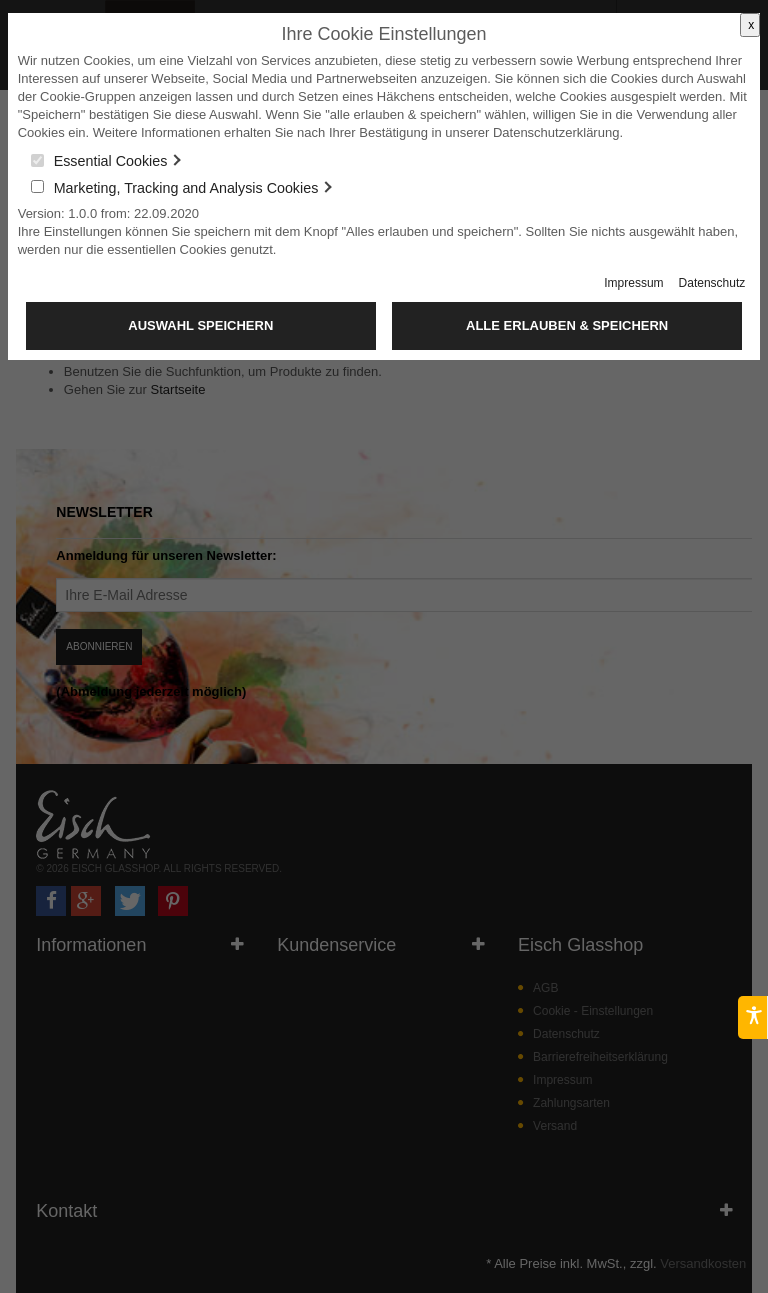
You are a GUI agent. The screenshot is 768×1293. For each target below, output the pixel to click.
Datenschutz (712, 283)
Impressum (633, 283)
